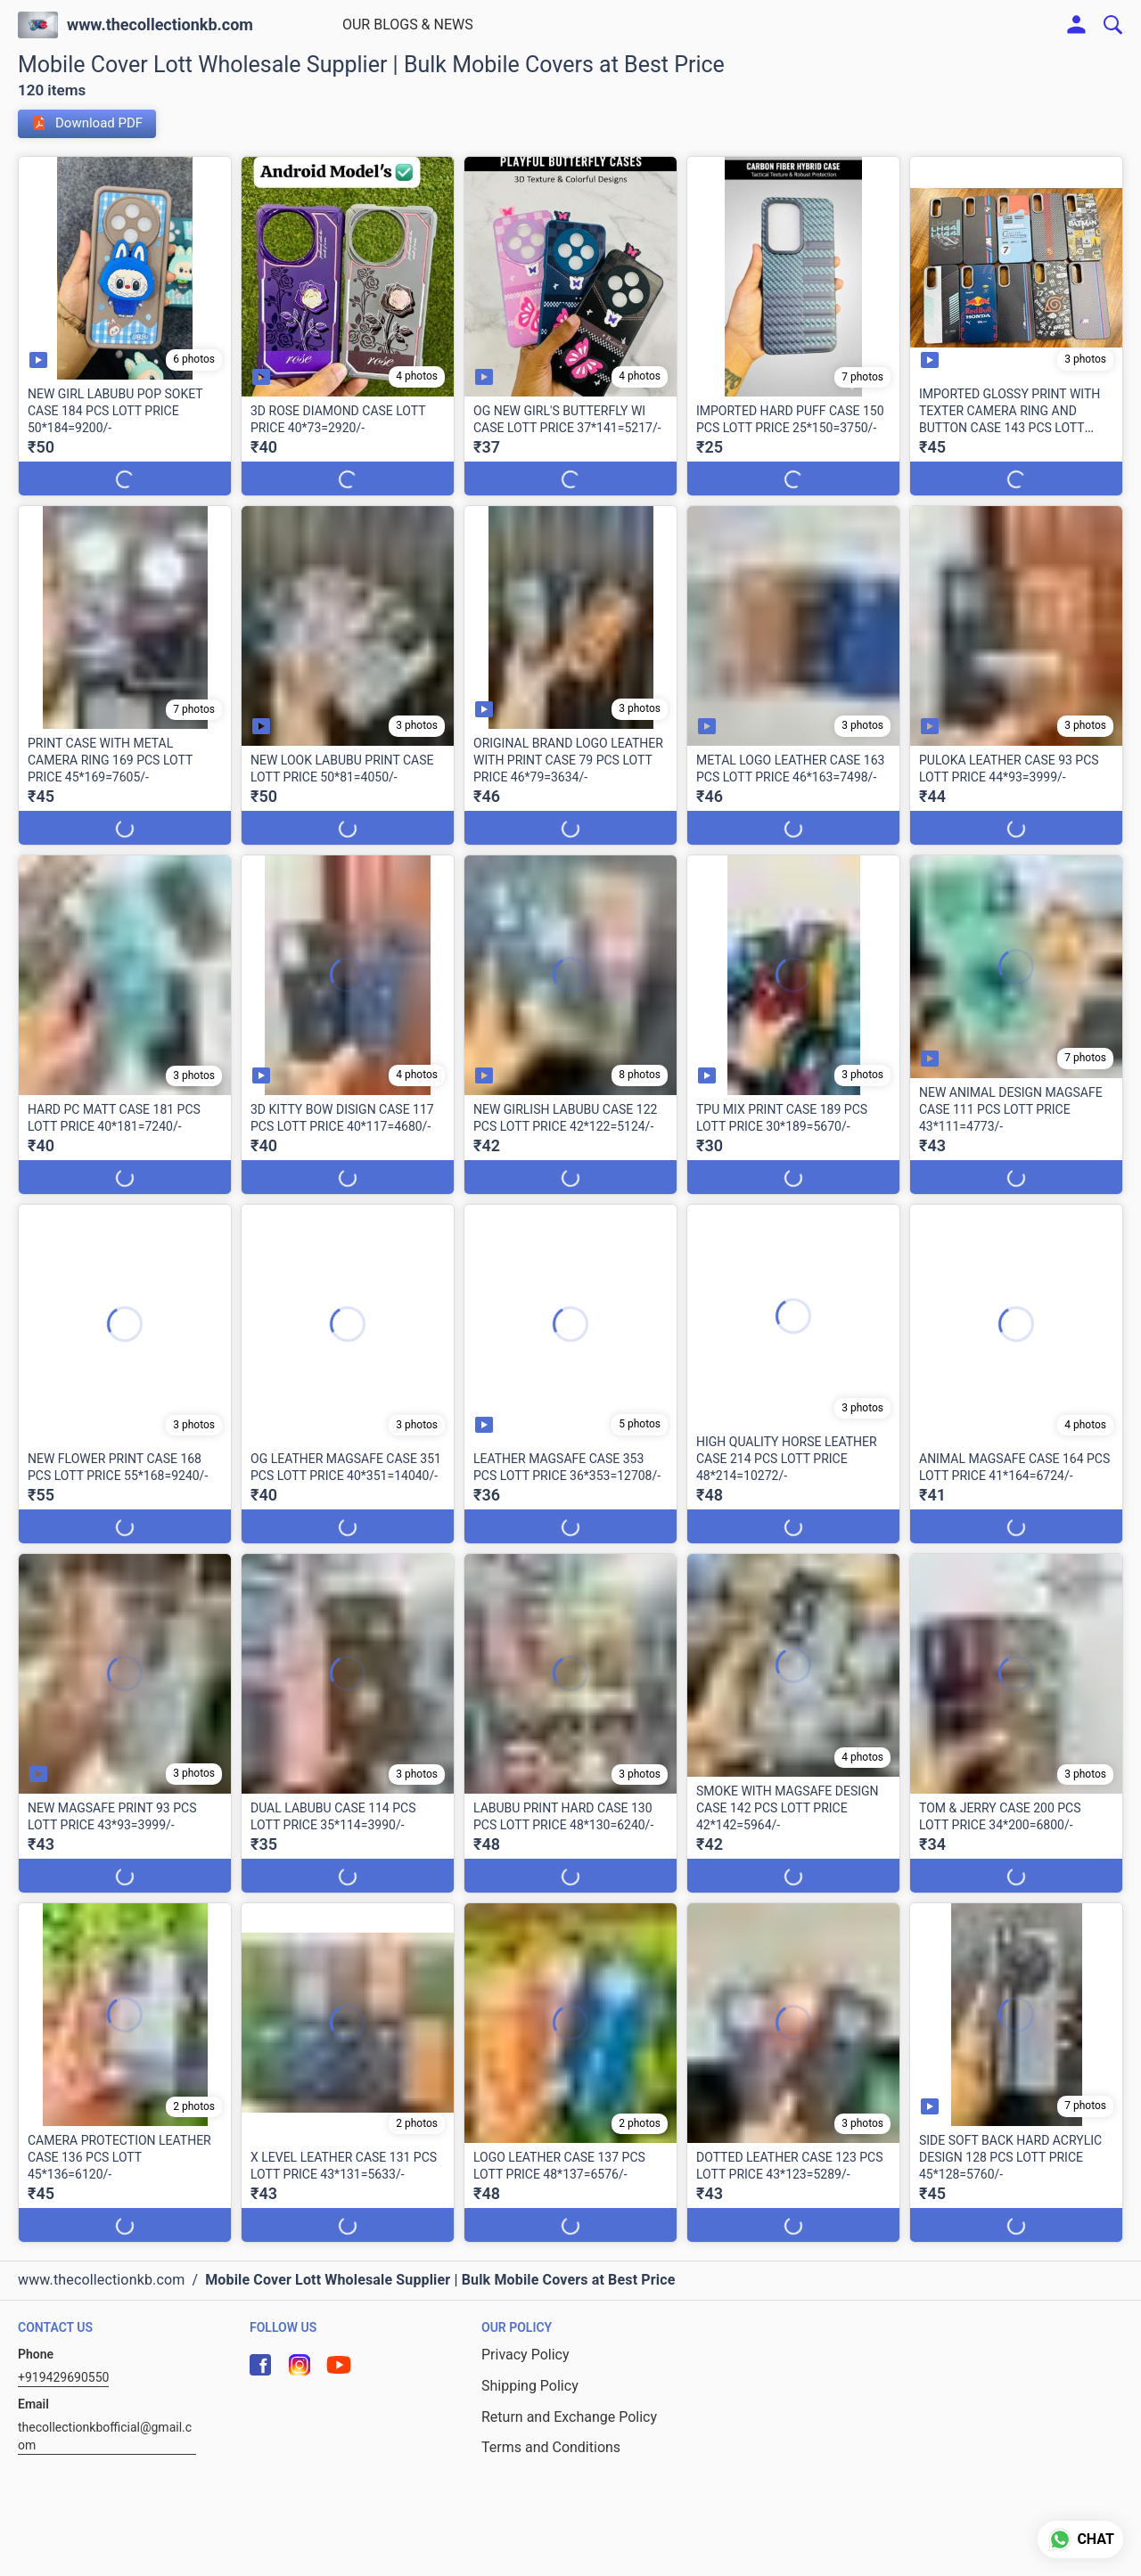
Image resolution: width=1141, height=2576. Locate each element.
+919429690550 (63, 2377)
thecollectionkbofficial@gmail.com (105, 2436)
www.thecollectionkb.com (160, 25)
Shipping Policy (530, 2385)
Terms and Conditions (550, 2447)
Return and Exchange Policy (569, 2416)
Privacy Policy (525, 2354)
